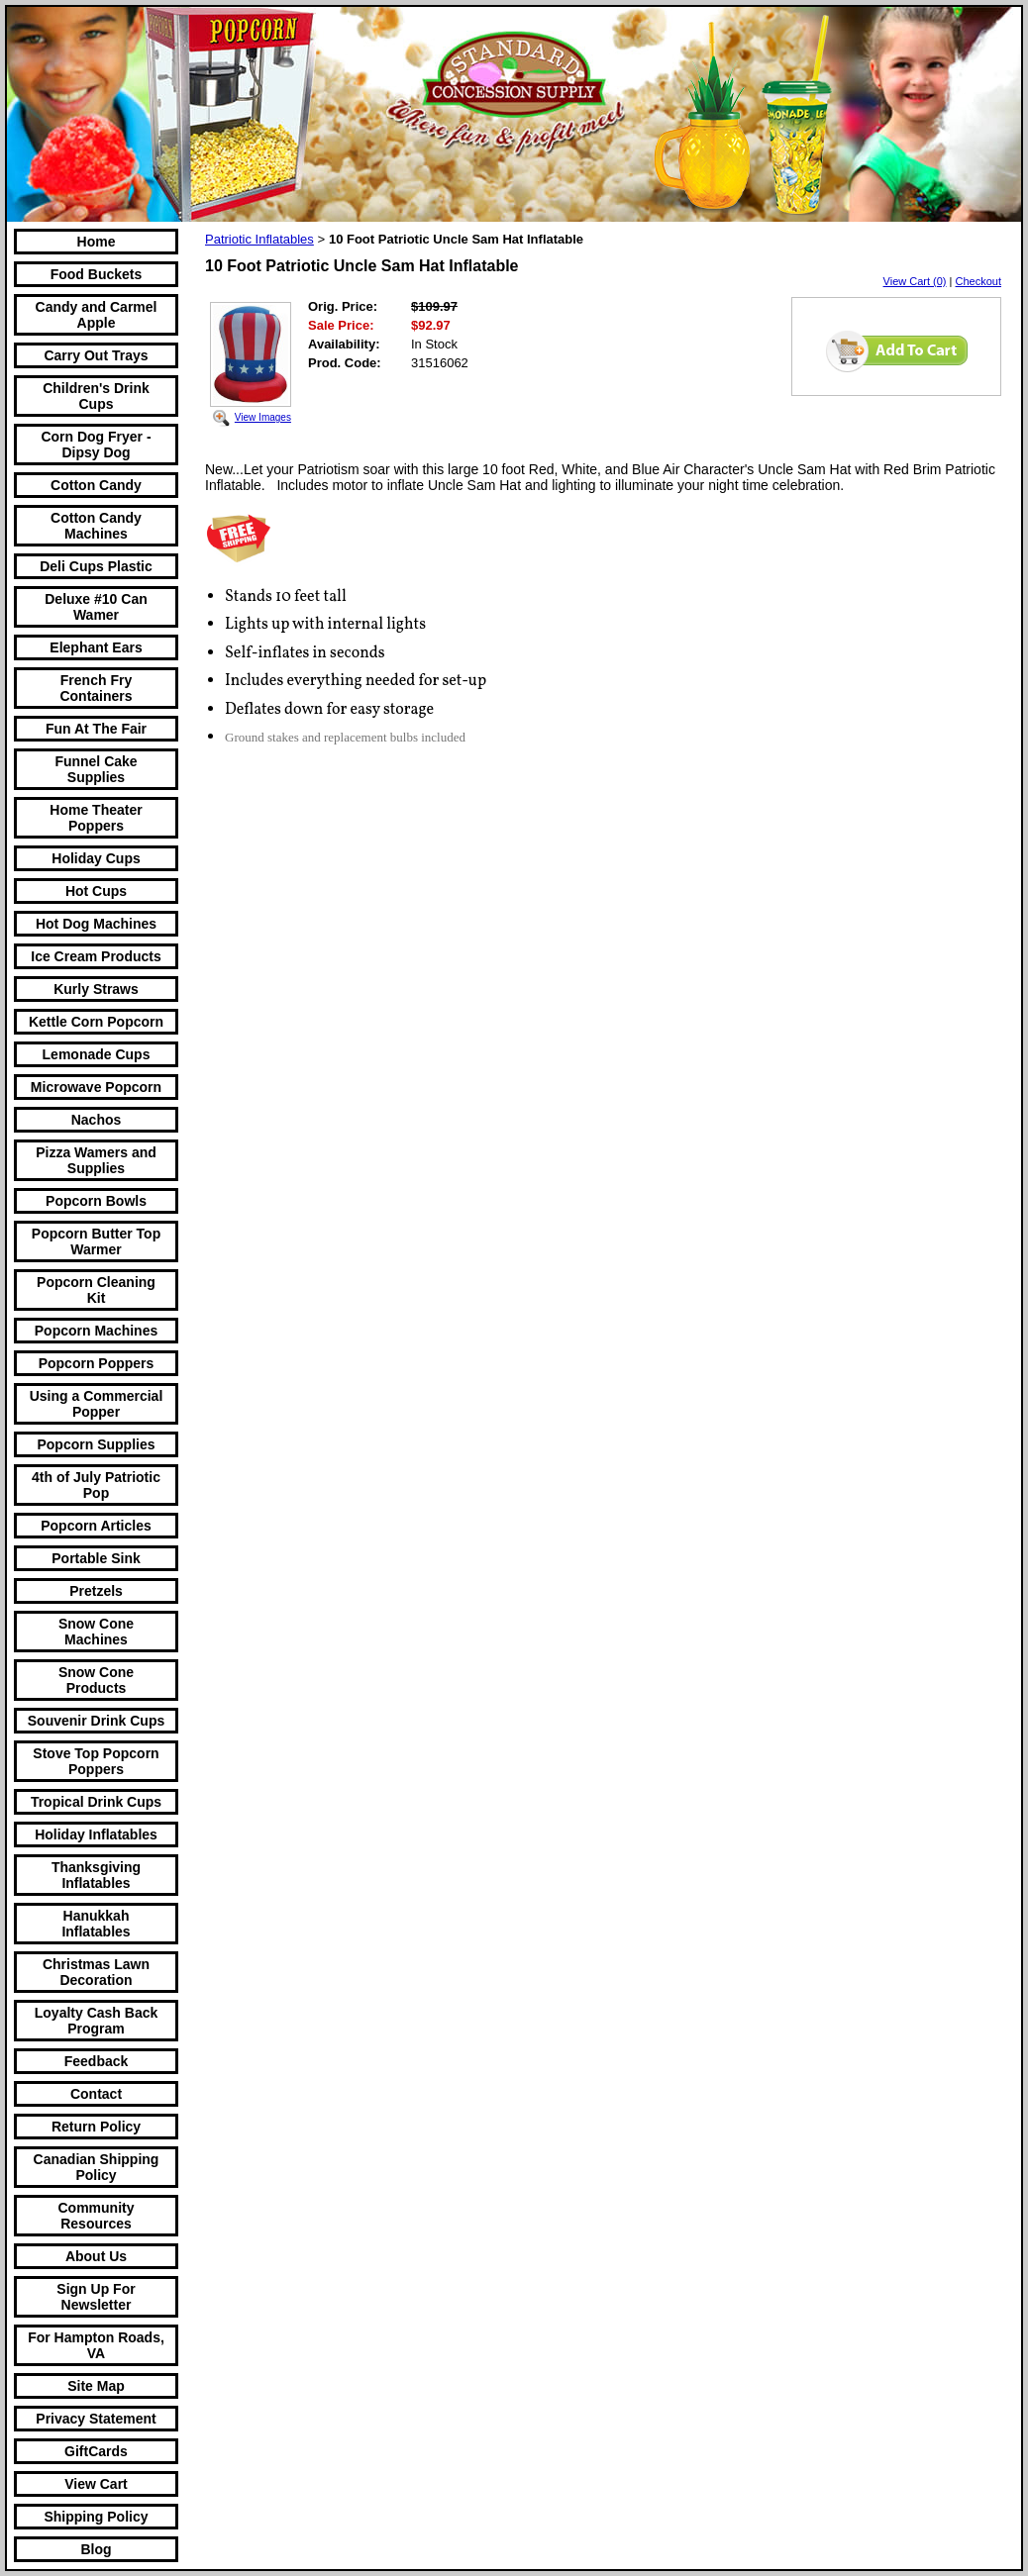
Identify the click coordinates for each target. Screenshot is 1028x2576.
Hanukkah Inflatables (95, 1923)
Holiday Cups (95, 858)
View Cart (96, 2484)
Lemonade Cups (97, 1054)
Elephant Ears (96, 647)
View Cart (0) (915, 281)
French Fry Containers (95, 688)
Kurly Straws (96, 989)
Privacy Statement (95, 2419)
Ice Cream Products (96, 956)
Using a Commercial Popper (96, 1404)
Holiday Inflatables (96, 1834)
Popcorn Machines (96, 1330)
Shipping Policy (96, 2517)
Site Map (96, 2386)
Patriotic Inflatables (259, 239)
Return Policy (96, 2126)
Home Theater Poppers (96, 818)
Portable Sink (95, 1558)
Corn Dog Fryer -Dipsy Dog (96, 444)
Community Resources (96, 2215)
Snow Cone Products (96, 1680)
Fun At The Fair (96, 729)
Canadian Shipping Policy (96, 2167)
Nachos (96, 1120)
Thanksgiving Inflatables (96, 1875)
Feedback (96, 2061)
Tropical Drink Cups (96, 1802)
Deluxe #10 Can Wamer (96, 607)
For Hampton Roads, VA (96, 2345)
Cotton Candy (96, 485)
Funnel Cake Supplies (95, 769)
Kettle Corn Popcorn (96, 1022)
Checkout (978, 281)
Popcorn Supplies (95, 1444)
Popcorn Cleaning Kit (96, 1290)
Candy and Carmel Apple (96, 315)
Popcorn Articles (96, 1526)
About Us (96, 2256)
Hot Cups (96, 891)
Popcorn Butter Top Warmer (96, 1241)
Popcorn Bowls (96, 1201)
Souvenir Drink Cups (96, 1721)
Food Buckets (97, 274)
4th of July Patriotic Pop (96, 1485)
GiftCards (96, 2451)
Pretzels (96, 1591)
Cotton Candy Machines (96, 526)
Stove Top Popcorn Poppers (95, 1761)
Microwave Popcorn (96, 1087)
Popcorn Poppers (96, 1363)
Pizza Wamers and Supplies (96, 1160)
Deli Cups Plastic (96, 566)
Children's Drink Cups (96, 396)
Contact (96, 2094)
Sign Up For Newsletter (95, 2297)
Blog (95, 2549)
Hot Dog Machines (96, 924)
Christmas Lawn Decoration (96, 1972)
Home (96, 241)
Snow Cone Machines (96, 1631)
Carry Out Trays (96, 355)
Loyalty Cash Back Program (96, 2020)
